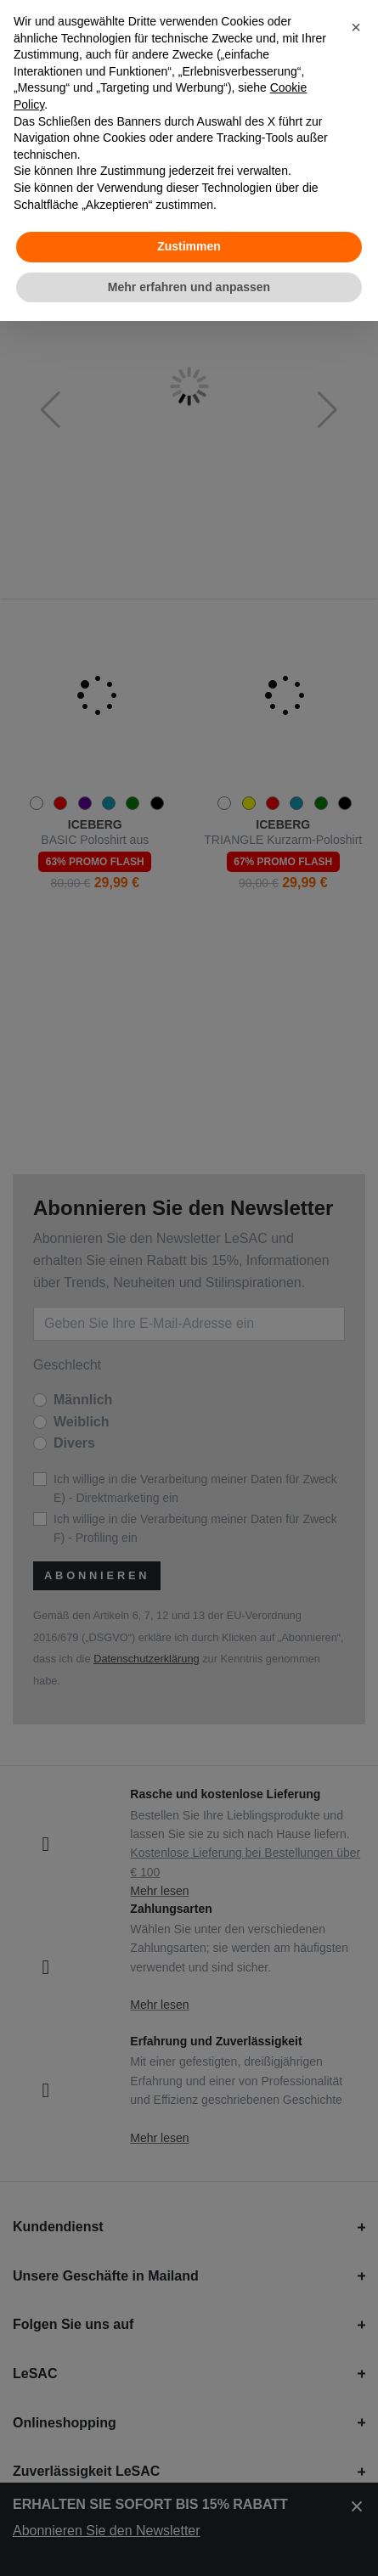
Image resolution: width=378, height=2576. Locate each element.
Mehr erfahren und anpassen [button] (189, 287)
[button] (356, 27)
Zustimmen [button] (189, 246)
